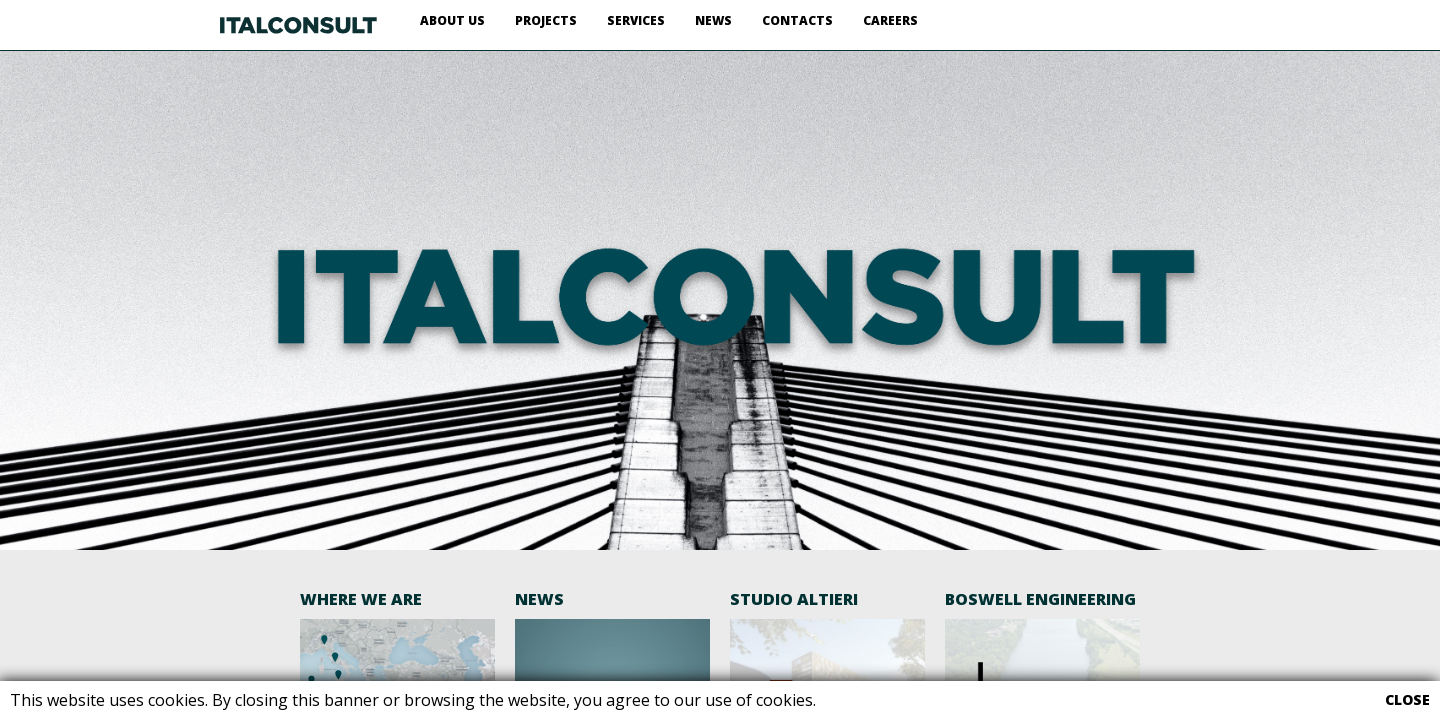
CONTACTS (797, 20)
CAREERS (890, 20)
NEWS (713, 20)
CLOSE (1407, 700)
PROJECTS (546, 20)
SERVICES (636, 20)
